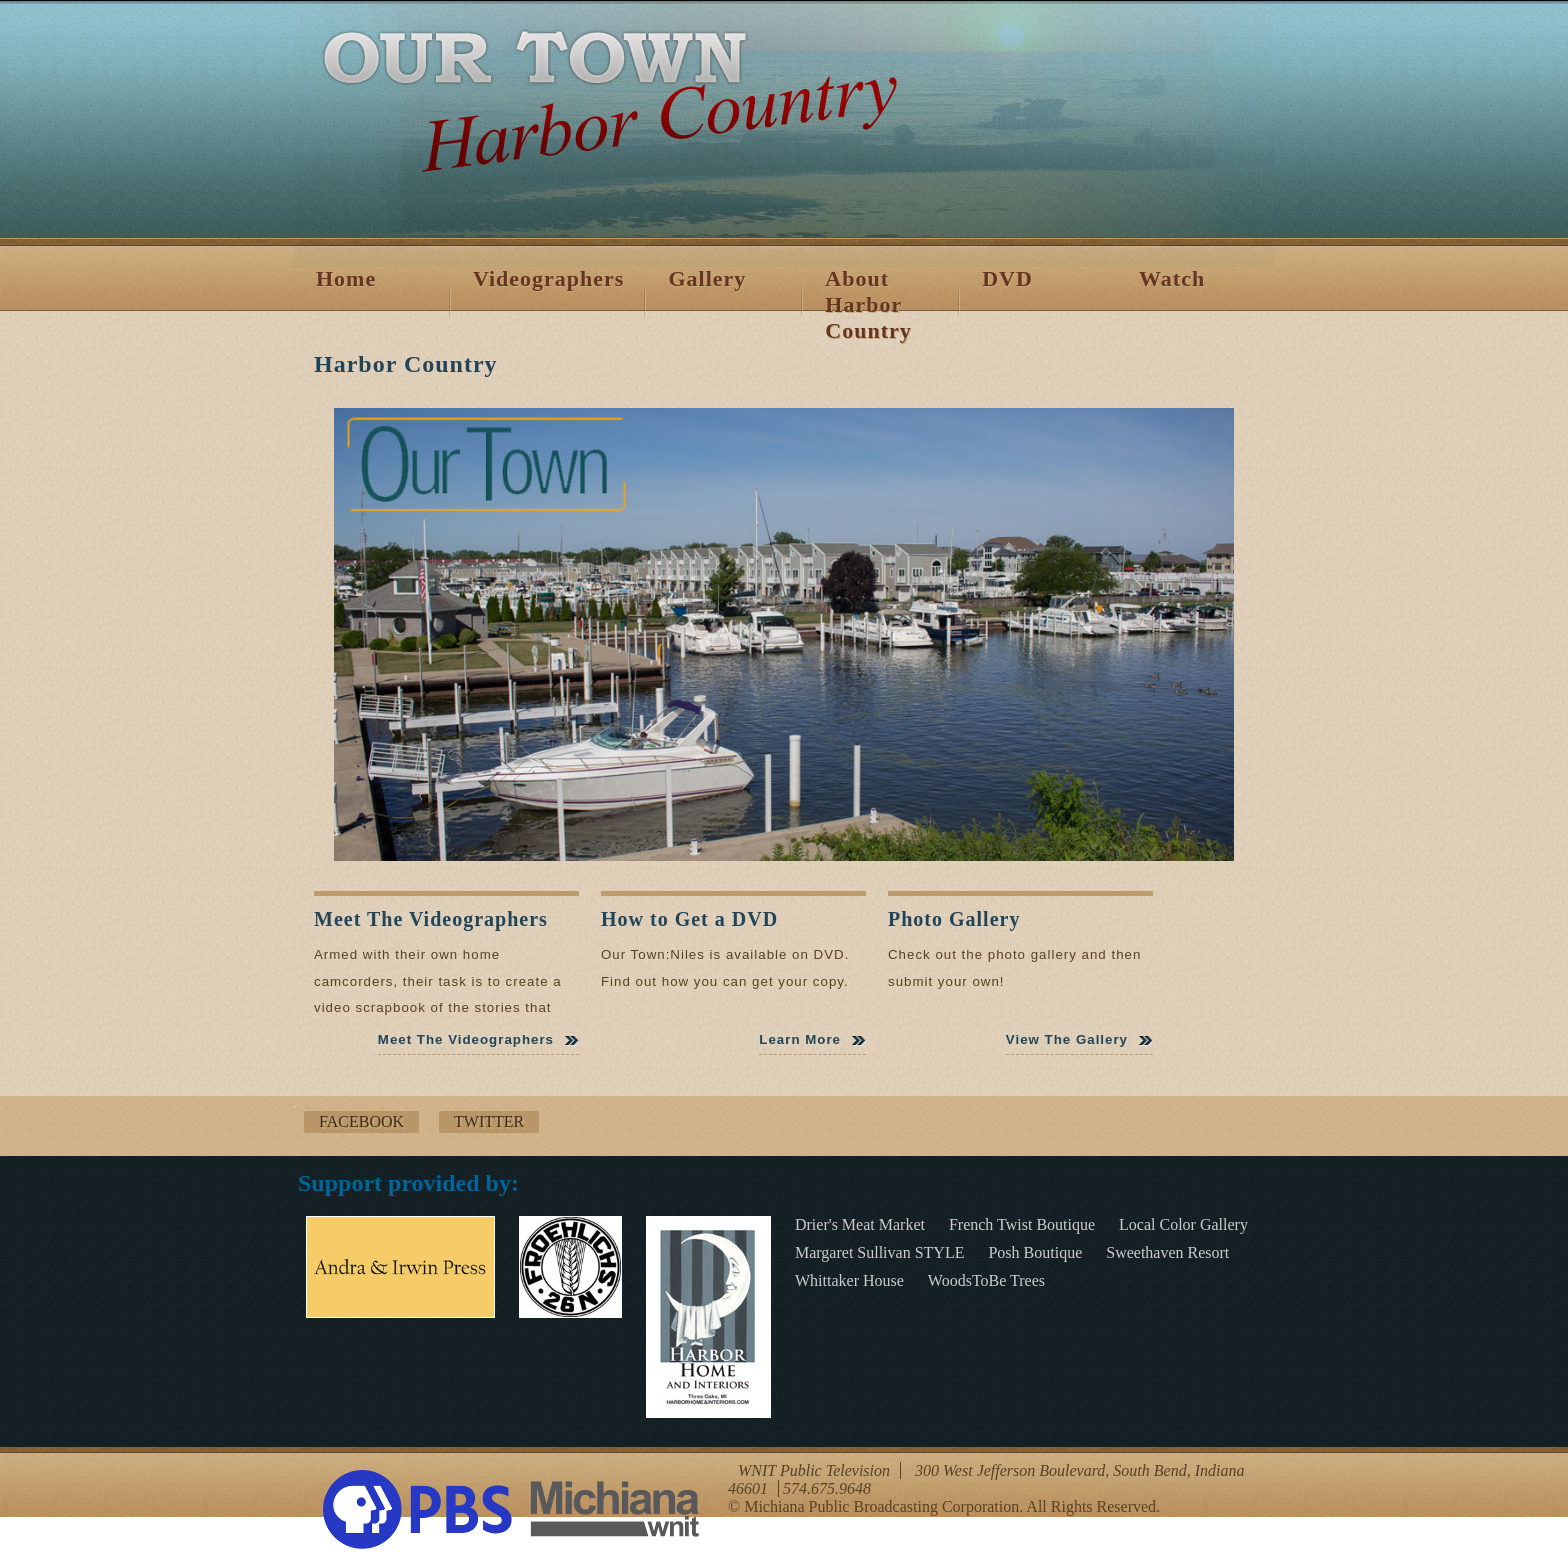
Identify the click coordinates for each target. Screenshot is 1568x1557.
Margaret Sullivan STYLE (879, 1252)
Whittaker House (849, 1280)
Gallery (707, 278)
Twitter (489, 1121)
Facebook (361, 1121)
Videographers (549, 278)
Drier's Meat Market (860, 1224)
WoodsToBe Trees (986, 1280)
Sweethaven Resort (1167, 1252)
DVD (1007, 278)
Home (346, 278)
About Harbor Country (868, 304)
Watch (1172, 278)
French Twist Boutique (1022, 1224)
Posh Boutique (1035, 1252)
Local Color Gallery (1183, 1224)
